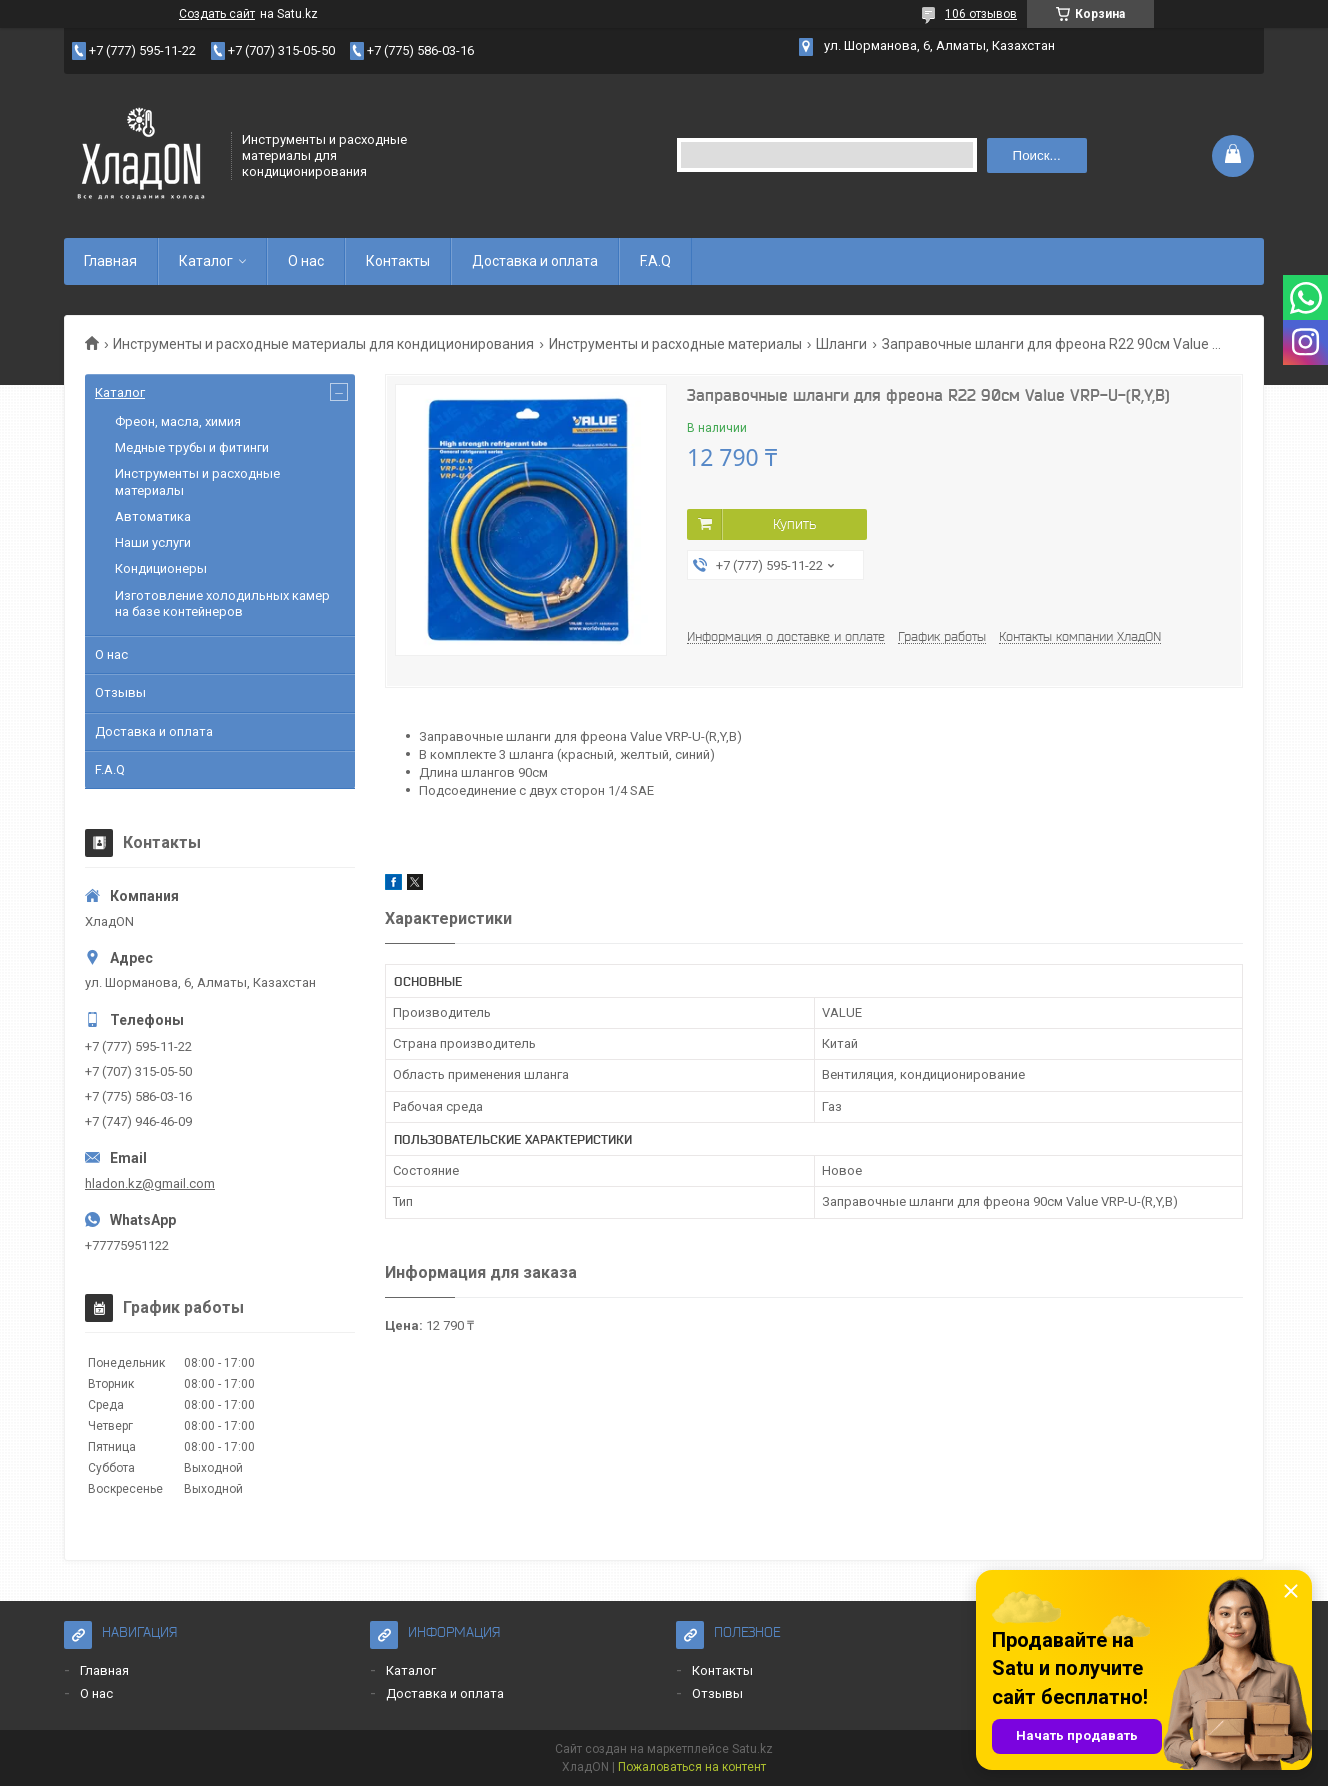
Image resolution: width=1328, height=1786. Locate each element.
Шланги (841, 344)
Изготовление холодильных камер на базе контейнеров (222, 603)
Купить (794, 524)
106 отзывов (981, 14)
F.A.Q (655, 261)
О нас (306, 261)
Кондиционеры (161, 568)
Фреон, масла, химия (178, 421)
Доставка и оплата (535, 261)
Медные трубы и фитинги (192, 447)
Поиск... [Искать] (1037, 155)
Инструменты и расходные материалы (675, 344)
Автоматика (153, 516)
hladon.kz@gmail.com (150, 1183)
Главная (110, 261)
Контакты (398, 261)
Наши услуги (153, 542)
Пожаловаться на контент (692, 1767)
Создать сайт (217, 14)
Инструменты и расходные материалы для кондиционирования (323, 344)
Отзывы (120, 692)
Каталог (206, 261)
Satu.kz (752, 1749)
